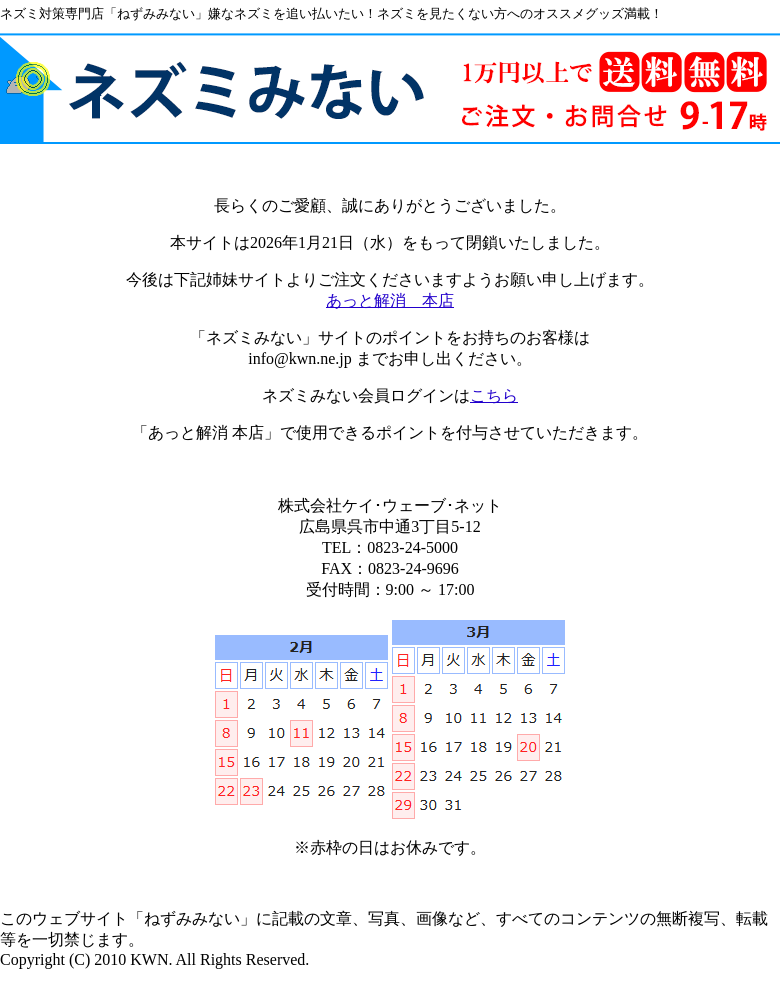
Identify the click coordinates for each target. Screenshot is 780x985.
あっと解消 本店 (390, 300)
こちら (494, 395)
